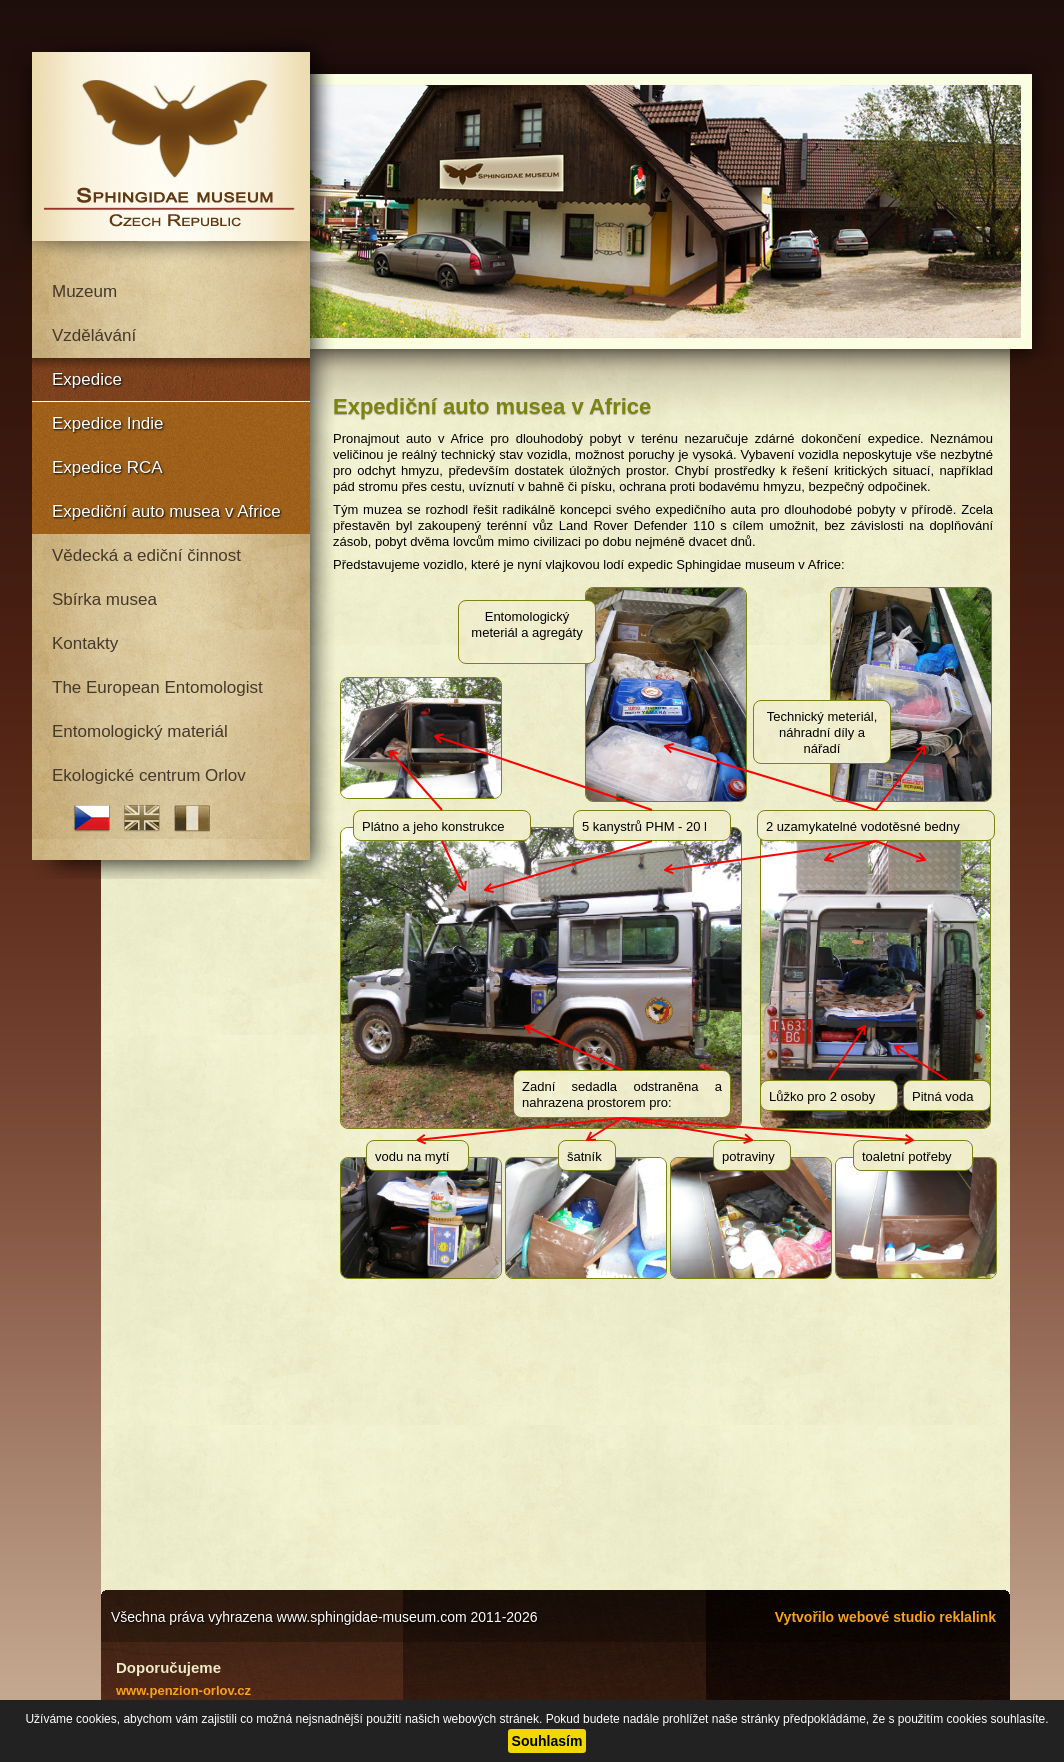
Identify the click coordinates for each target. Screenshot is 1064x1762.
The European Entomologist (157, 687)
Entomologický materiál (140, 731)
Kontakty (85, 643)
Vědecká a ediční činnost (146, 555)
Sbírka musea (104, 599)
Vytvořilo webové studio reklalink (885, 1617)
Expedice (87, 379)
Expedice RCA (107, 467)
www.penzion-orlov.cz (183, 1690)
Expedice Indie (108, 423)
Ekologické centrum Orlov (149, 775)
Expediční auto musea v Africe (166, 511)
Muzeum (84, 291)
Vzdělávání (94, 335)
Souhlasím (547, 1741)
